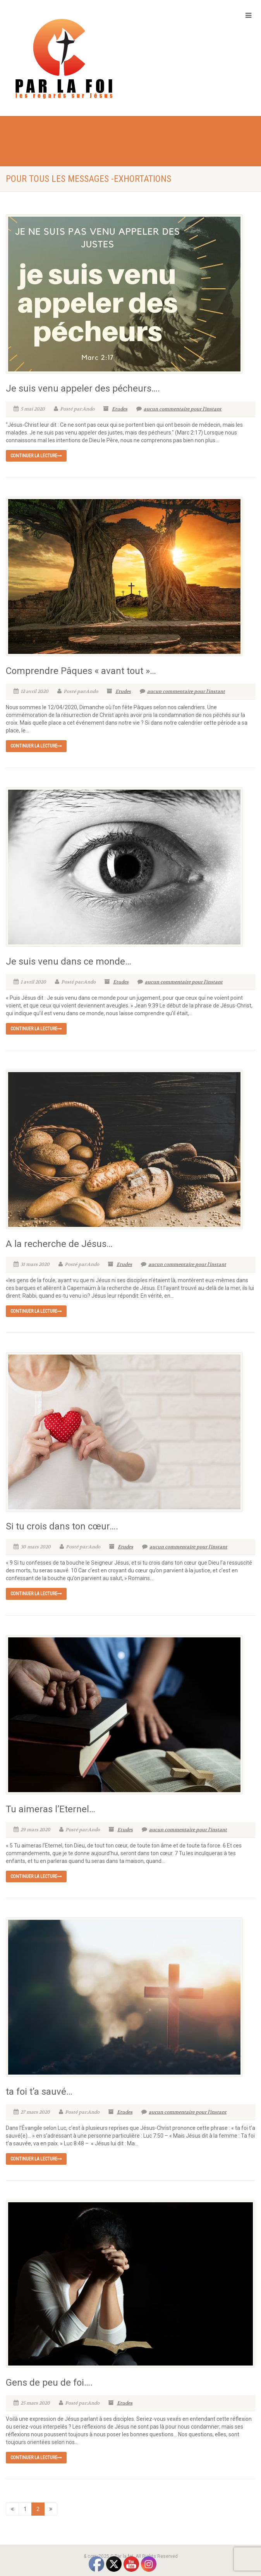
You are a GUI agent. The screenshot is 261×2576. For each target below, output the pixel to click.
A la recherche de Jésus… (59, 1243)
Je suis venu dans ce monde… (68, 961)
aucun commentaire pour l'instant (179, 409)
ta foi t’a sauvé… (39, 2091)
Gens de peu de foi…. (49, 2382)
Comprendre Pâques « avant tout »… (81, 670)
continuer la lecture (36, 455)
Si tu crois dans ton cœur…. (62, 1526)
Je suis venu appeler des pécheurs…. (83, 388)
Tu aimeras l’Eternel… (50, 1809)
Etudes (119, 409)
